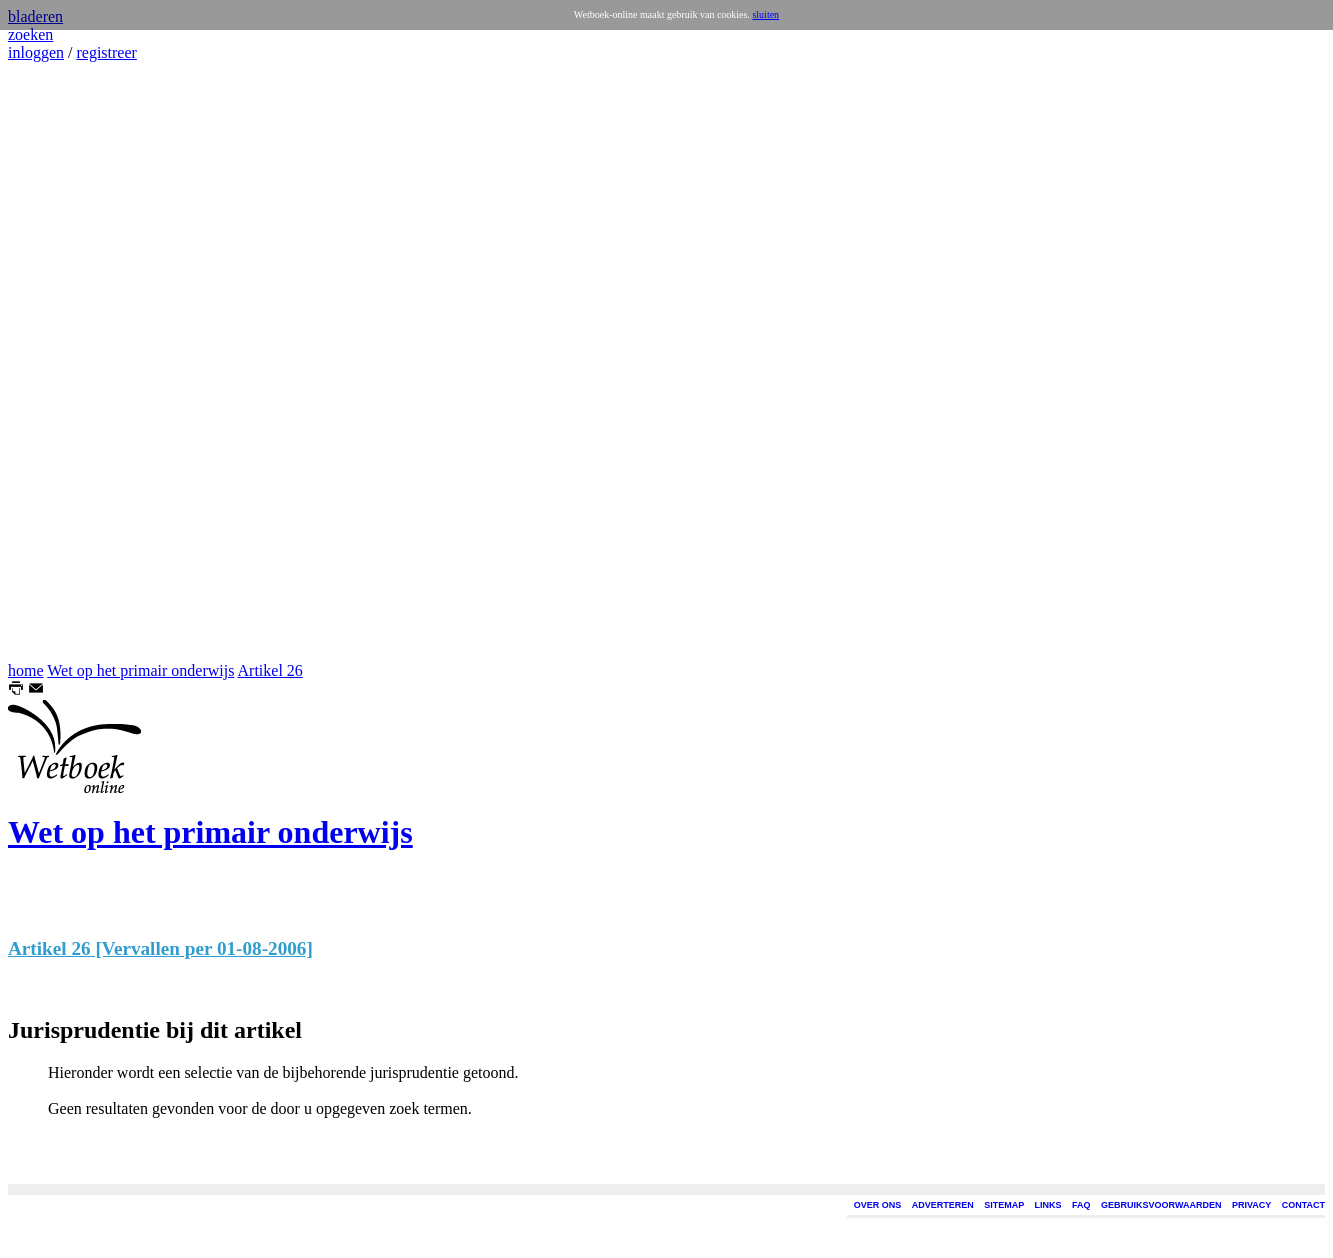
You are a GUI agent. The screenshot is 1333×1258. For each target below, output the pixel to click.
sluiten (765, 14)
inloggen (36, 52)
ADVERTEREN (943, 1205)
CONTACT (1303, 1205)
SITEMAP (1004, 1205)
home (26, 670)
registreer (106, 52)
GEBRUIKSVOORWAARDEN (1161, 1205)
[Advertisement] (68, 362)
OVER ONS (878, 1205)
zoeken (30, 34)
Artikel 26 (270, 670)
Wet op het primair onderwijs (140, 670)
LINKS (1048, 1205)
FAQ (1081, 1205)
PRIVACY (1251, 1205)
